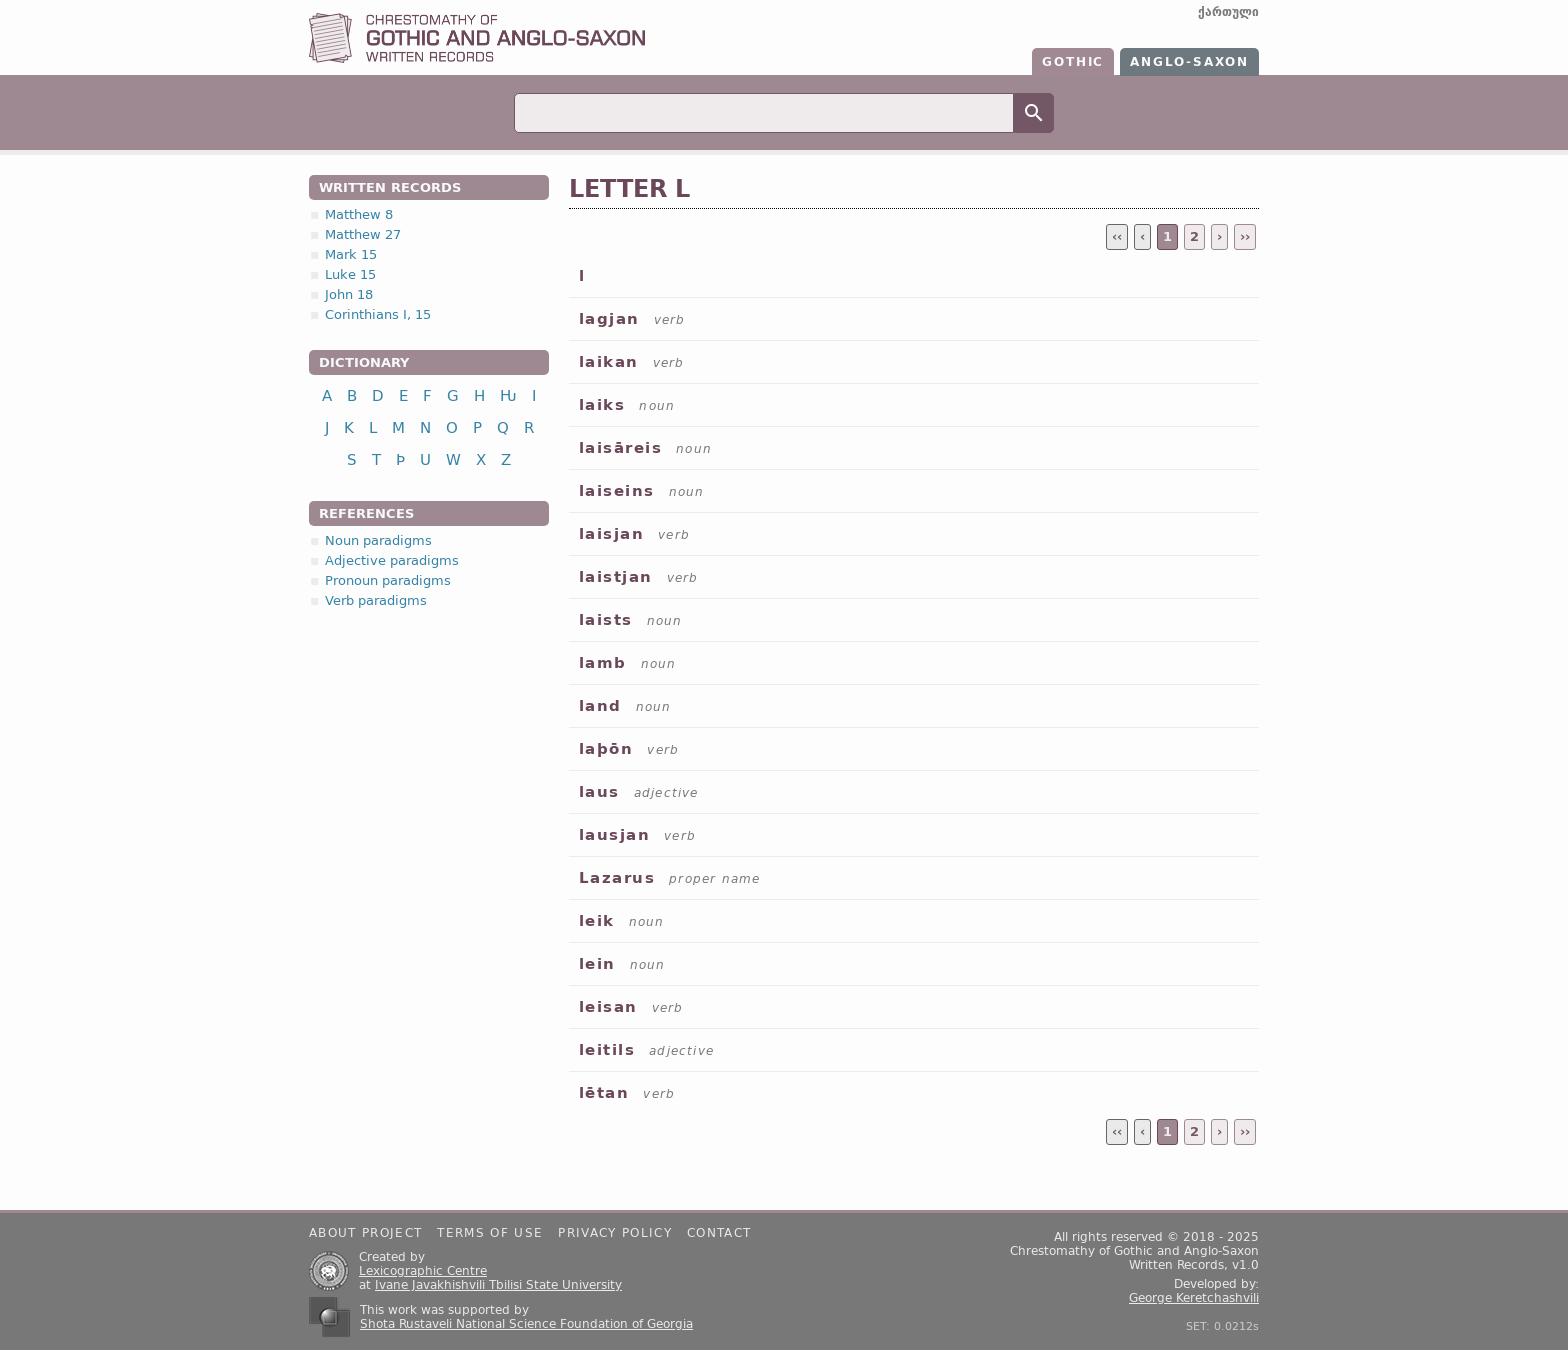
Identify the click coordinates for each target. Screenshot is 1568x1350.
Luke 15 (350, 274)
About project (365, 1233)
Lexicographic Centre (423, 1271)
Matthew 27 (363, 234)
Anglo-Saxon (1189, 62)
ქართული (1228, 12)
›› (1245, 236)
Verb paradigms (376, 600)
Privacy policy (615, 1233)
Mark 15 (351, 254)
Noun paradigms (378, 540)
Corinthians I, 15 (378, 314)
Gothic (1073, 62)
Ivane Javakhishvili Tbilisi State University (498, 1285)
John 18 (349, 294)
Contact (719, 1233)
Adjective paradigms (392, 560)
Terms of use (490, 1233)
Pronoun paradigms (388, 580)
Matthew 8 (359, 214)
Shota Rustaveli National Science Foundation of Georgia (526, 1324)
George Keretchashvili (1194, 1298)
